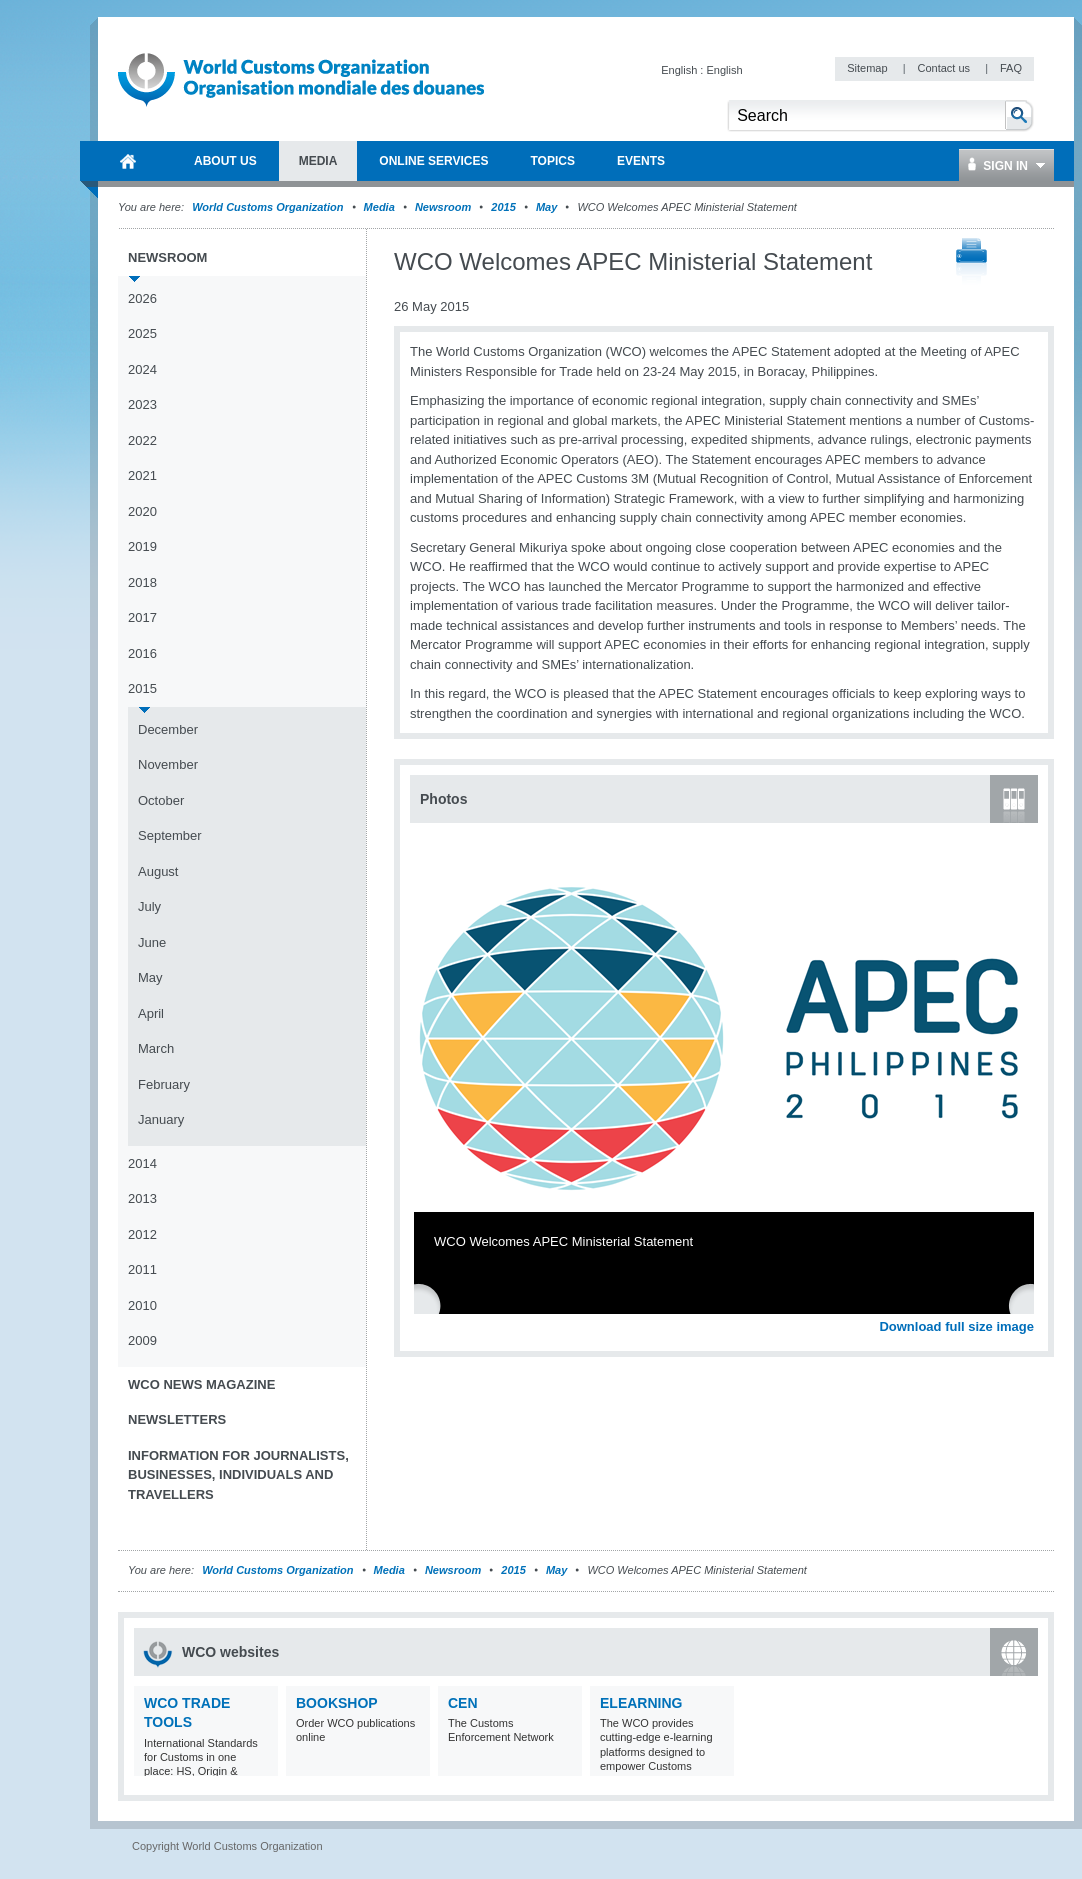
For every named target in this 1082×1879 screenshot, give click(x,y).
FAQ (1011, 68)
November (168, 764)
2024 (142, 369)
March (156, 1048)
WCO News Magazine (201, 1384)
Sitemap (868, 68)
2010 (142, 1305)
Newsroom (443, 207)
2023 (142, 404)
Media (379, 207)
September (170, 835)
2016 (142, 653)
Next (1030, 1304)
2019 (142, 546)
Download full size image (956, 1326)
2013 (142, 1198)
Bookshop (337, 1703)
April (151, 1013)
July (149, 906)
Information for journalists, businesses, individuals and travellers (238, 1475)
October (161, 800)
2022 (142, 440)
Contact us (945, 68)
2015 (503, 207)
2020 (142, 511)
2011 (142, 1269)
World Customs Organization (269, 207)
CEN (463, 1703)
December (168, 729)
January (161, 1119)
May (546, 207)
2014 (142, 1163)
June (152, 942)
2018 (142, 582)
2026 (142, 298)
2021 (142, 475)
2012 (142, 1234)
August (158, 871)
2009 (142, 1340)
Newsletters (177, 1419)
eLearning (641, 1703)
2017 (142, 617)
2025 (142, 333)
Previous (431, 1304)
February (164, 1084)
